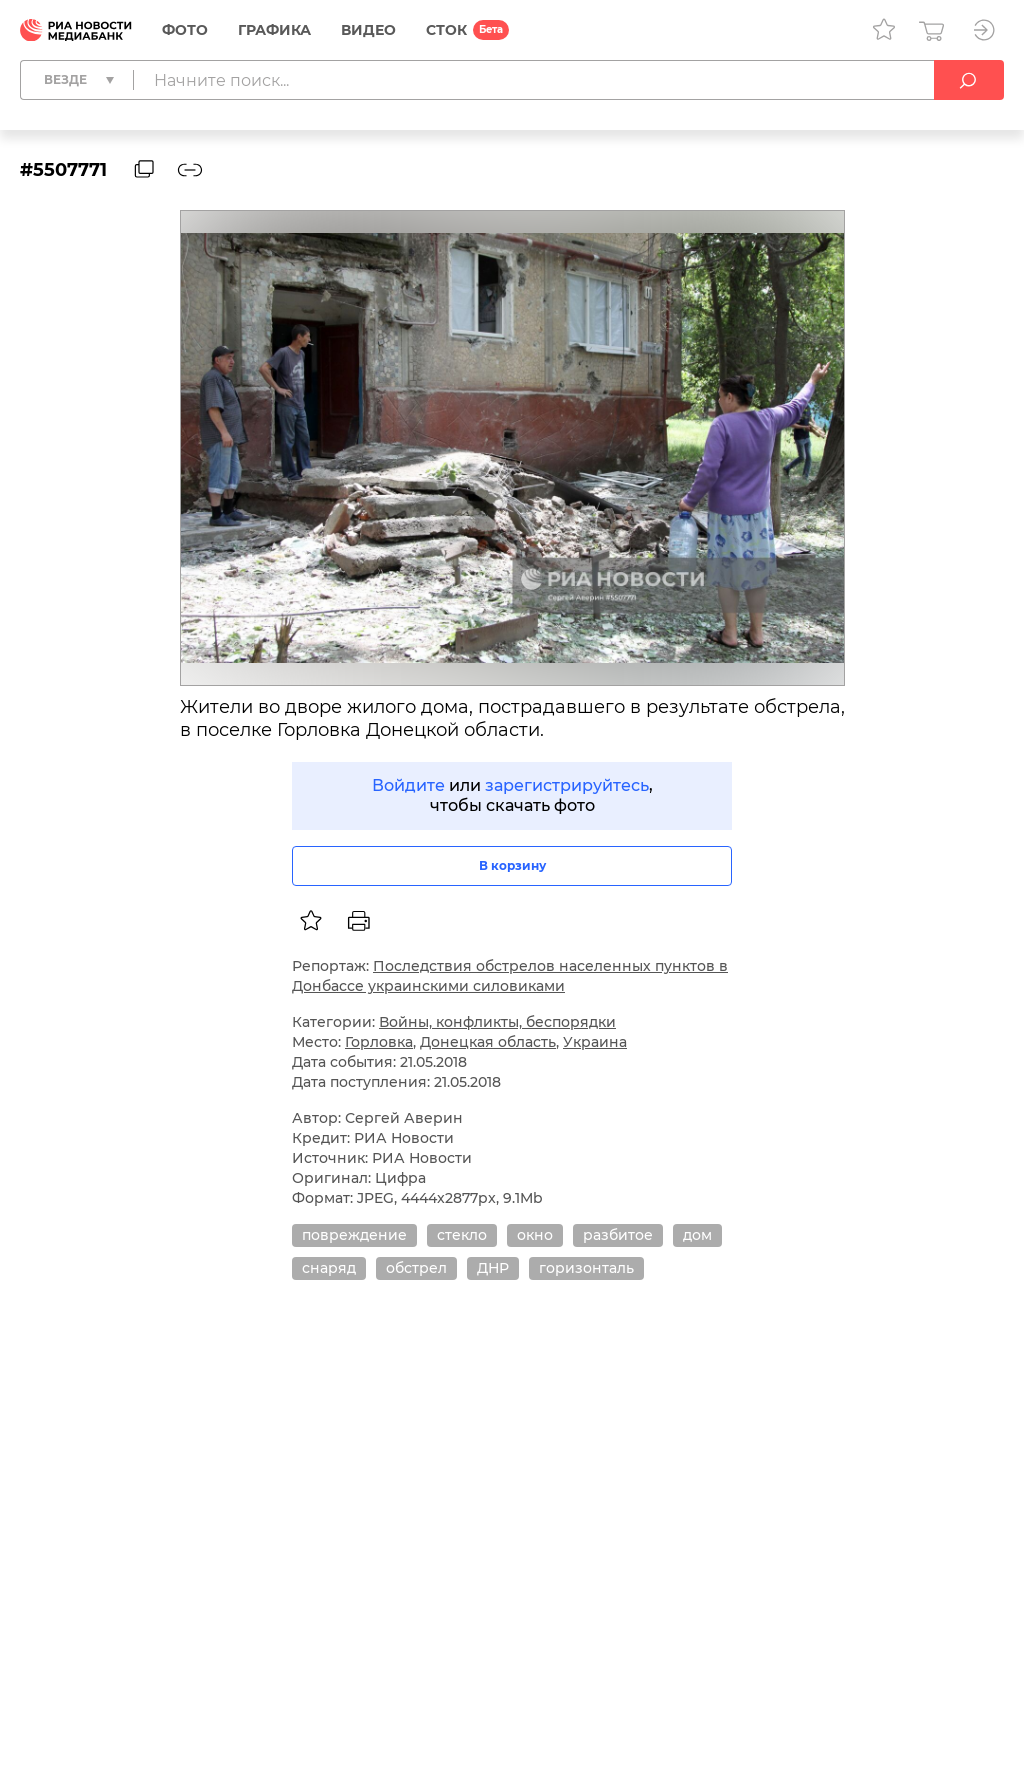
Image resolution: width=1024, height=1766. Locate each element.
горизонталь (586, 1268)
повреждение (354, 1235)
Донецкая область (488, 1042)
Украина (595, 1042)
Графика (274, 30)
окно (535, 1235)
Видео (368, 30)
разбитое (618, 1235)
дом (697, 1235)
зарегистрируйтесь (567, 785)
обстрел (416, 1268)
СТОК (446, 30)
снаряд (329, 1268)
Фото (185, 30)
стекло (462, 1235)
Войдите (408, 785)
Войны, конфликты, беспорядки (497, 1022)
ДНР (493, 1268)
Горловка (379, 1042)
